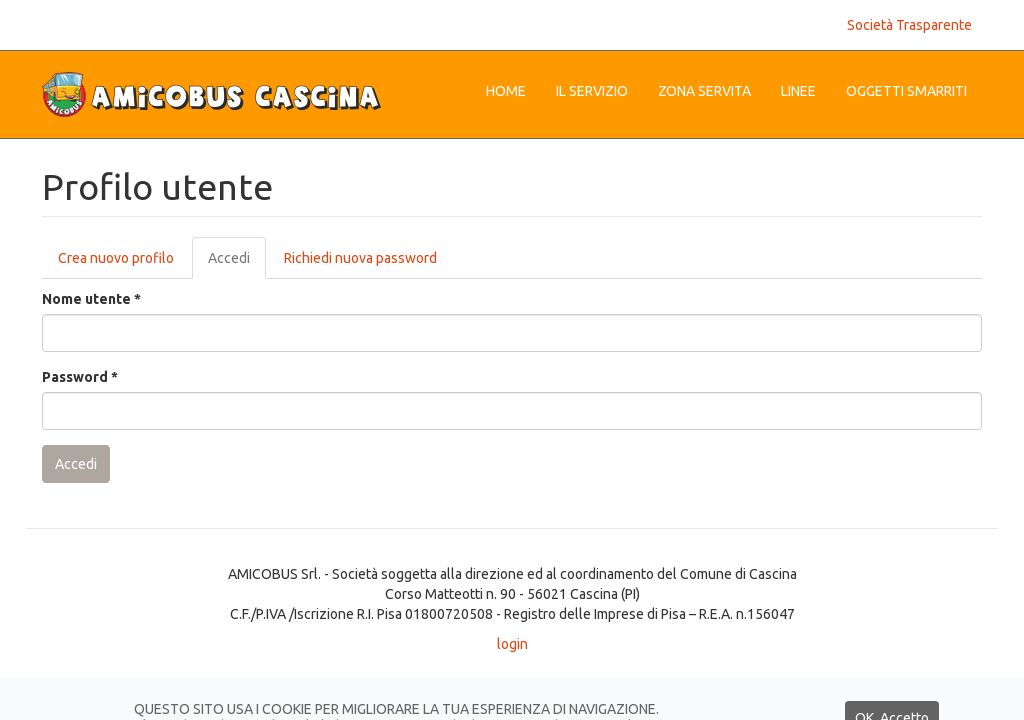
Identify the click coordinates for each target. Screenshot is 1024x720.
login (512, 644)
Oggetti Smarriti (906, 91)
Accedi (237, 263)
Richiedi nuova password (360, 258)
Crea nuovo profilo (116, 258)
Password (80, 377)
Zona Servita (704, 91)
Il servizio (592, 91)
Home (506, 91)
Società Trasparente (909, 25)
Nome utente (91, 299)
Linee (798, 91)
